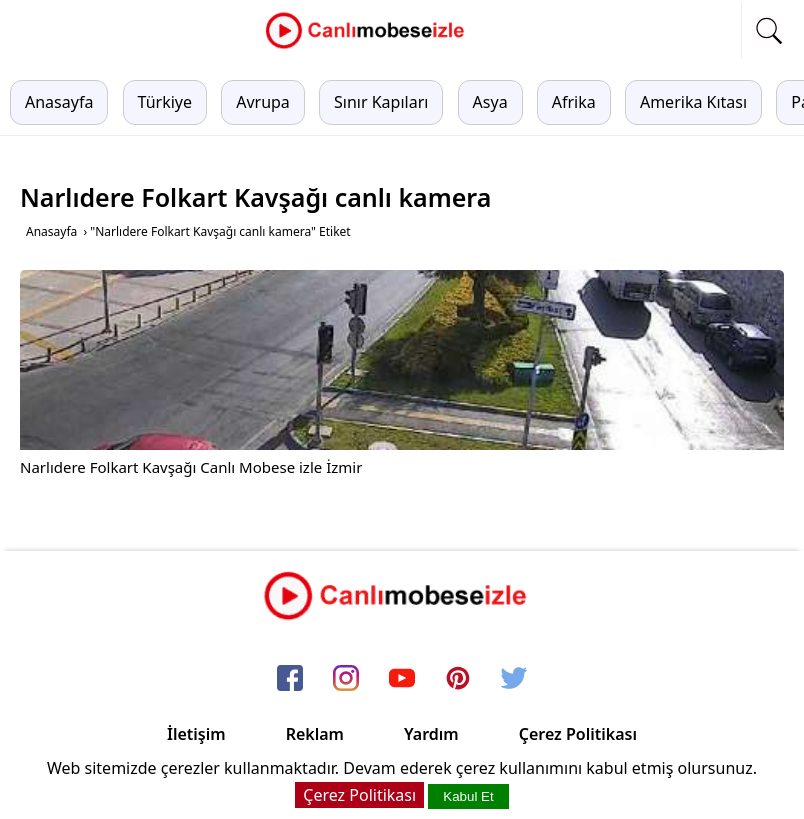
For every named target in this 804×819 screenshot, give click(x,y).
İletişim (196, 734)
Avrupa (263, 102)
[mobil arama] (769, 31)
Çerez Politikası (578, 734)
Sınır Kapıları (381, 102)
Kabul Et (468, 796)
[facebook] (290, 679)
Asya (490, 102)
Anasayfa (59, 102)
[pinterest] (458, 679)
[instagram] (346, 679)
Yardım (431, 734)
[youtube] (402, 679)
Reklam (315, 734)
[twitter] (514, 679)
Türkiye (165, 102)
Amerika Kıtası (693, 102)
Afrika (574, 102)
